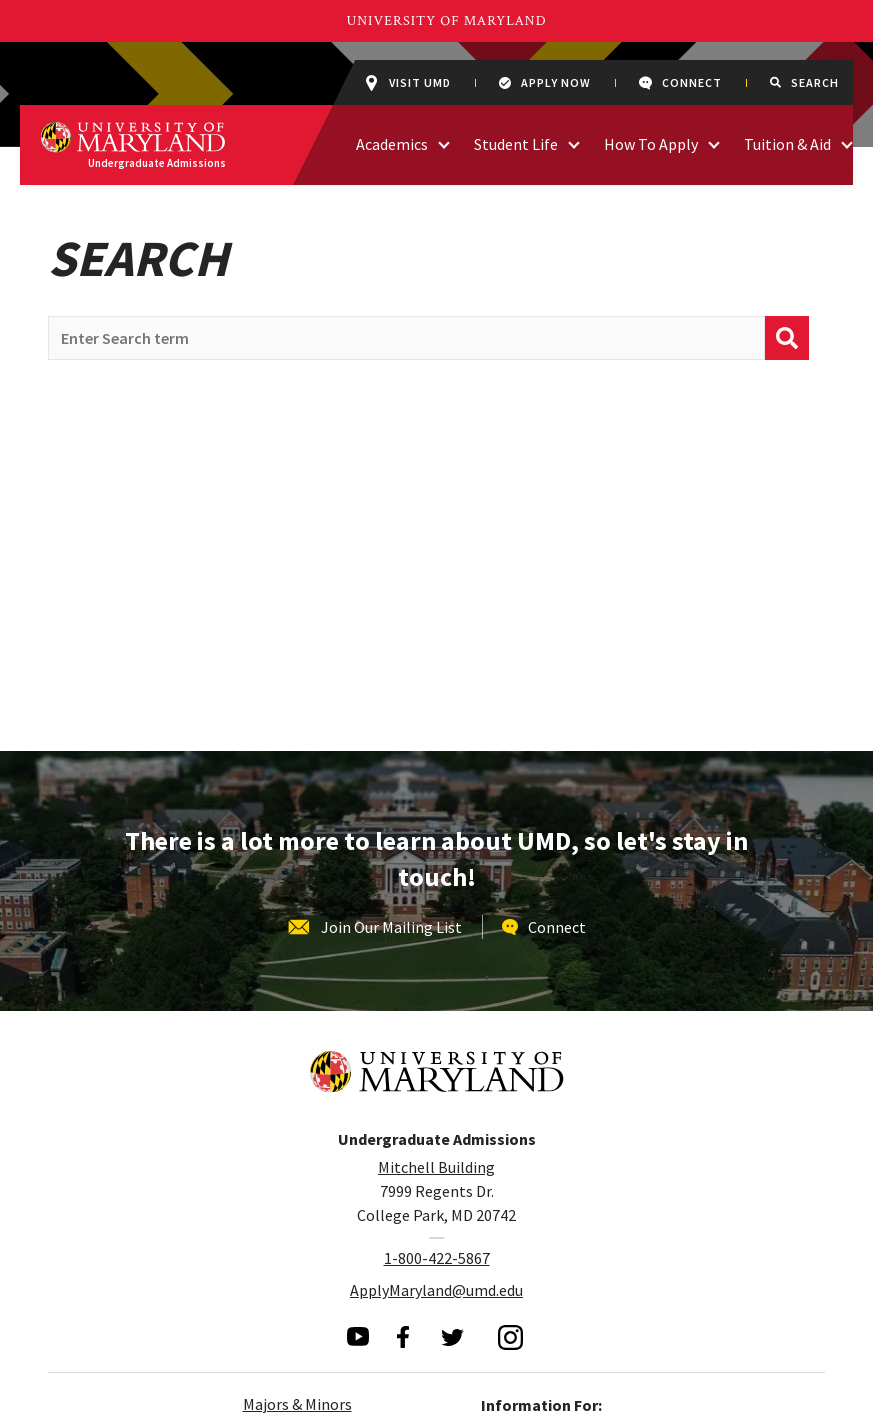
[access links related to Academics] (444, 142)
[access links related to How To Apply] (714, 142)
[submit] (787, 338)
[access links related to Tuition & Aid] (847, 142)
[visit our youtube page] (358, 1336)
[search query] (406, 338)
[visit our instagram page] (511, 1337)
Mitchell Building (436, 1167)
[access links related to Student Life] (574, 142)
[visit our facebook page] (403, 1337)
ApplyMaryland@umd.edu (436, 1290)
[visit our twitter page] (453, 1337)
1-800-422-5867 (437, 1258)
